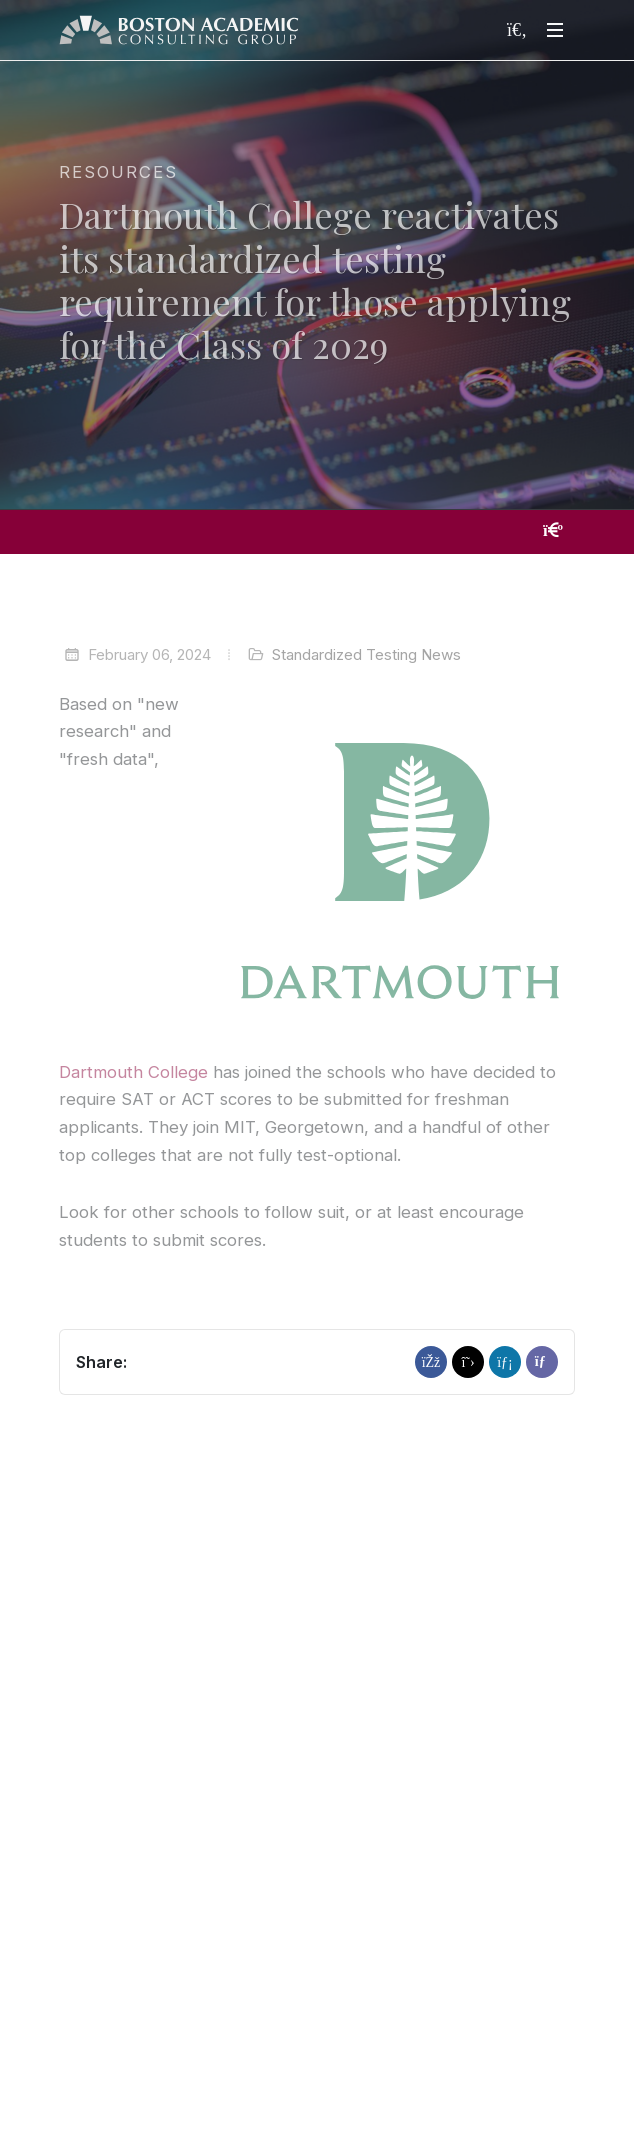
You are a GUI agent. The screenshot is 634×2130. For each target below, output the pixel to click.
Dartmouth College (133, 1072)
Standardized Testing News (366, 654)
